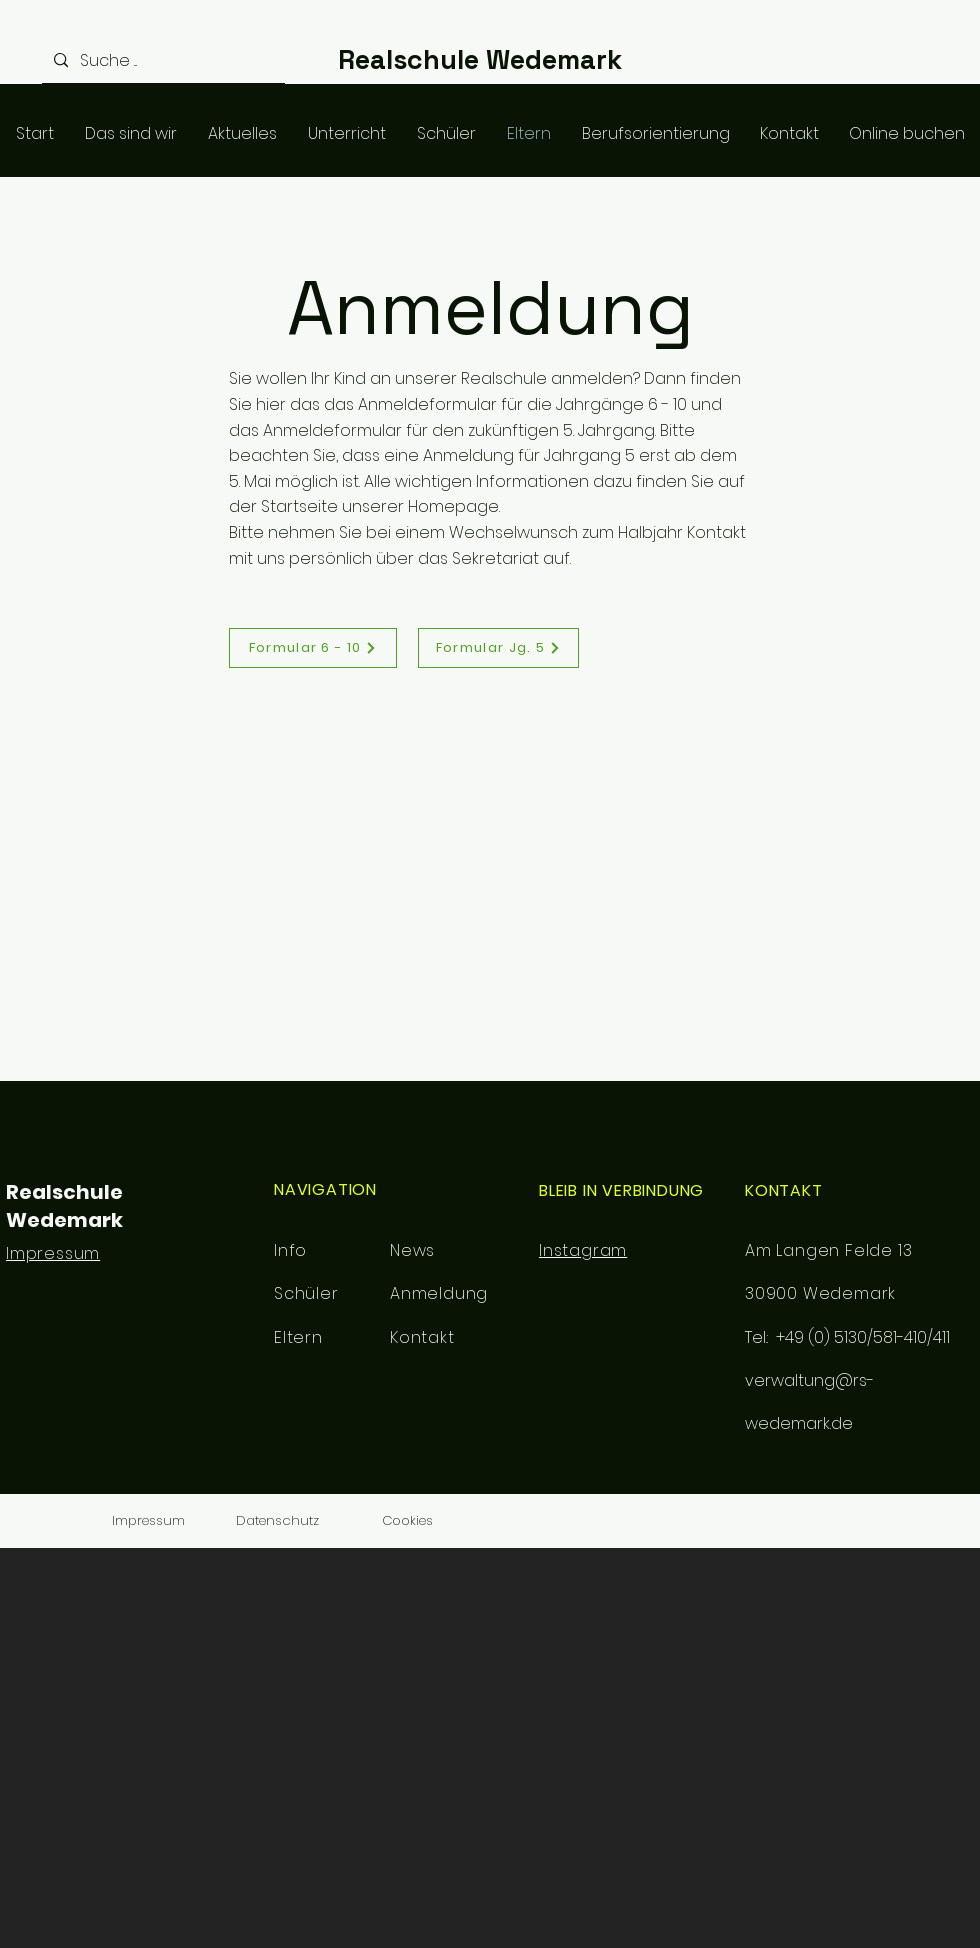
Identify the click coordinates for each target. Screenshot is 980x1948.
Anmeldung (439, 1293)
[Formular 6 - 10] (313, 648)
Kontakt (422, 1337)
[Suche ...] (161, 60)
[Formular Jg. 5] (498, 648)
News (412, 1250)
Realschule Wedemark (480, 59)
